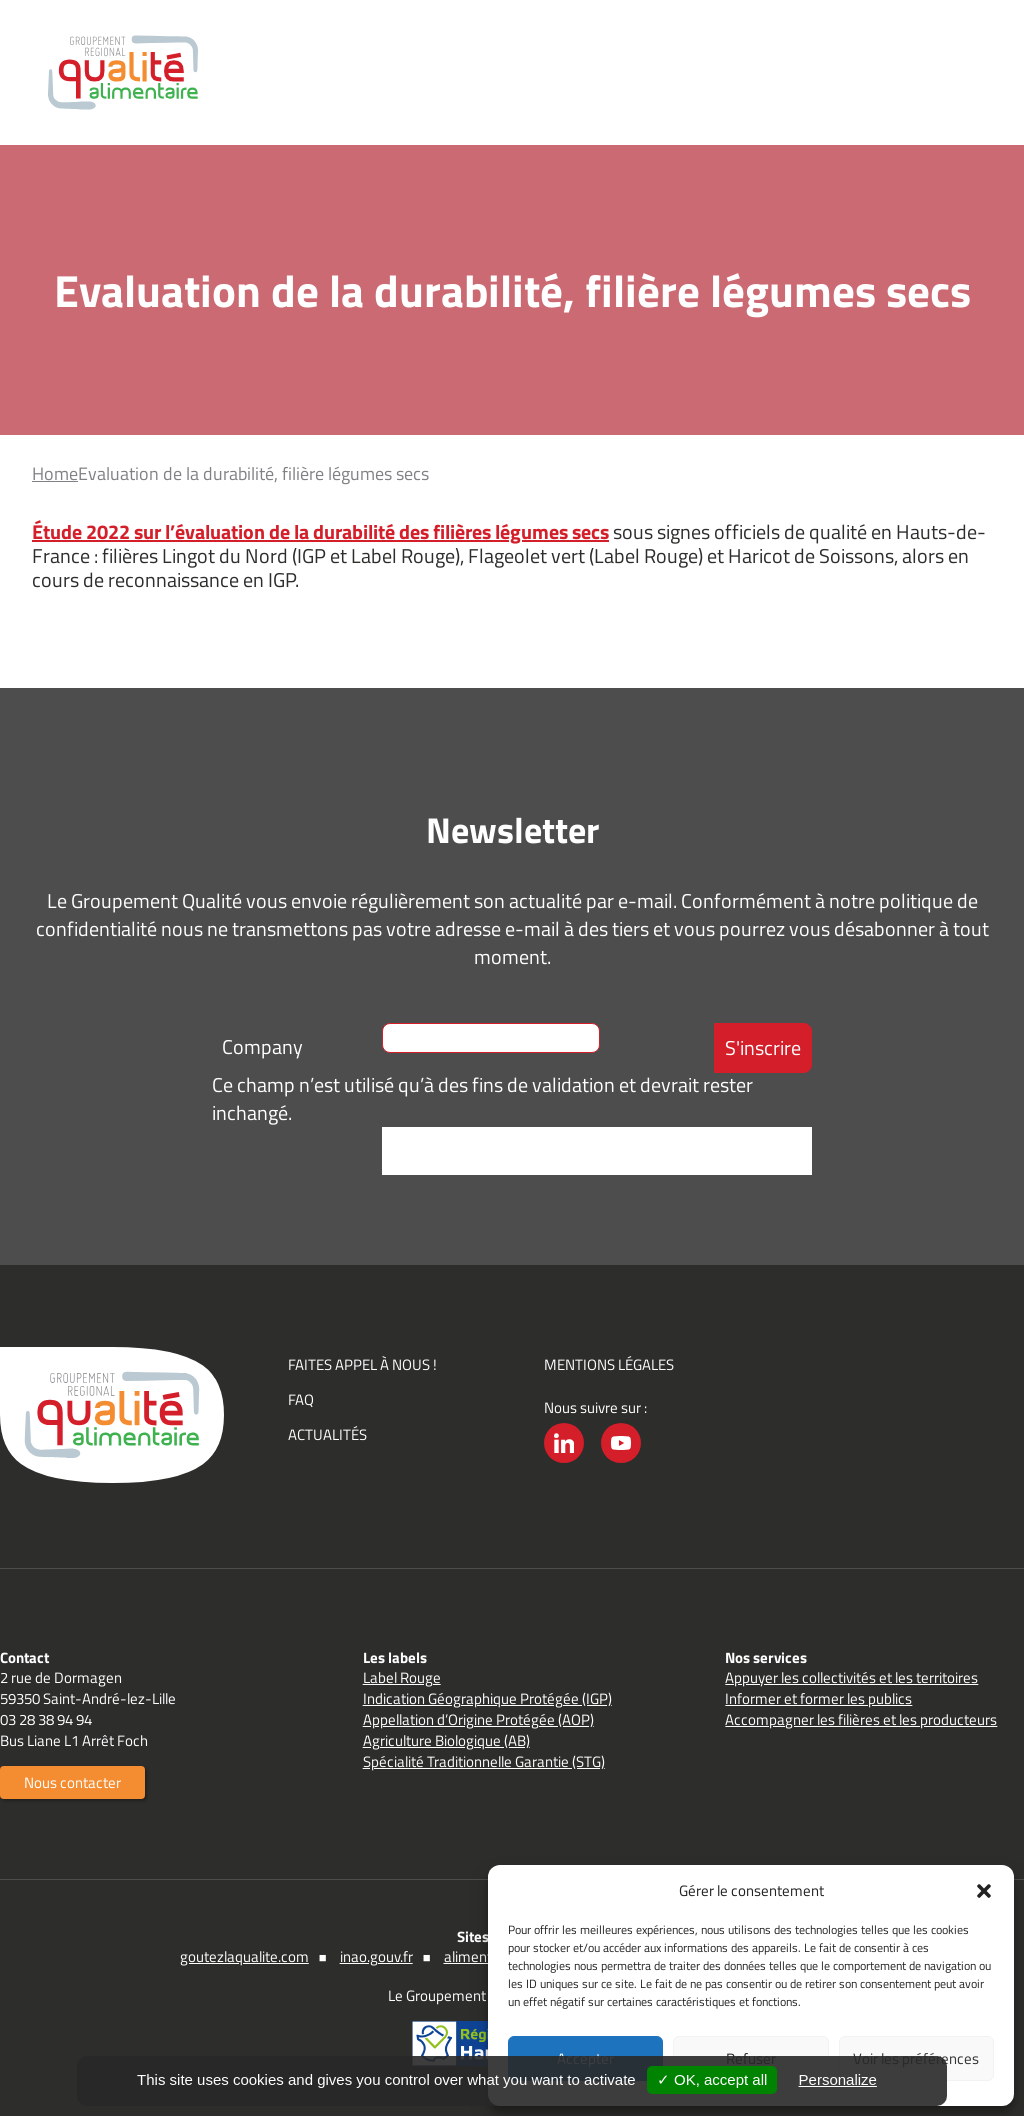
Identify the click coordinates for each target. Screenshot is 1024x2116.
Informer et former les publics (818, 1698)
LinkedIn (564, 1462)
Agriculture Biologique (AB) (446, 1740)
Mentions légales (609, 1364)
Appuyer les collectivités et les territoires (851, 1677)
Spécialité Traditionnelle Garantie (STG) (484, 1761)
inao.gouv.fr (376, 1956)
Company (262, 1046)
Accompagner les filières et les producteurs (861, 1719)
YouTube (621, 1462)
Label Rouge (402, 1677)
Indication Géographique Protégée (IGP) (487, 1698)
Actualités (327, 1434)
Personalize (838, 2079)
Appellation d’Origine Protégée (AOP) (478, 1719)
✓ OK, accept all (712, 2079)
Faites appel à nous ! (362, 1364)
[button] (984, 1891)
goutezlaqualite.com (244, 1956)
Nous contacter (72, 1782)
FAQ (301, 1399)
